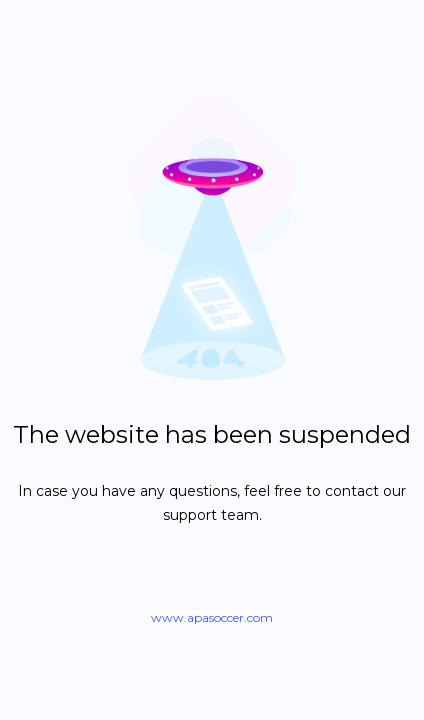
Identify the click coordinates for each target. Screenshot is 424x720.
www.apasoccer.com (212, 617)
